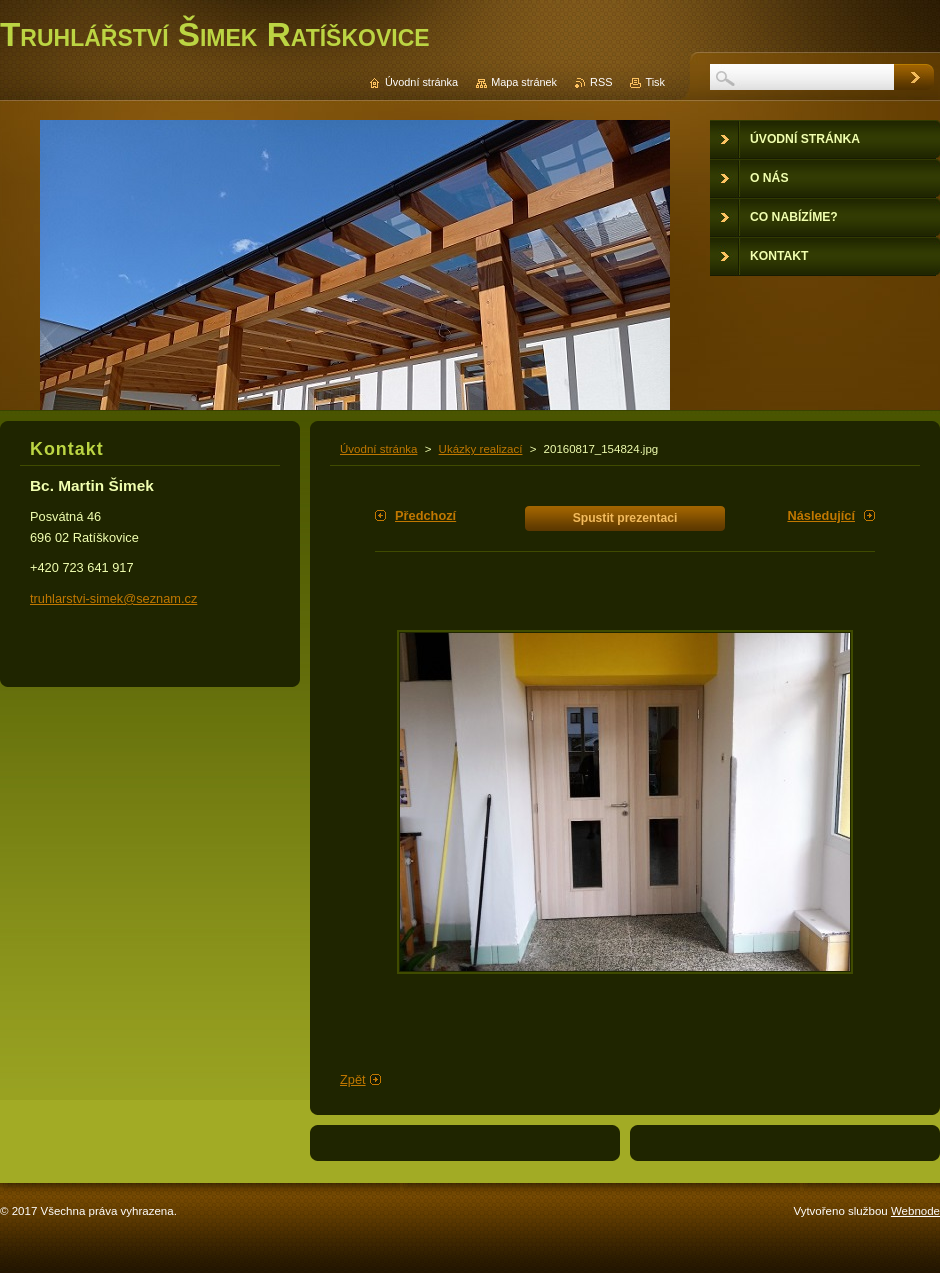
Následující (821, 515)
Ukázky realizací (481, 449)
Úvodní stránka (378, 449)
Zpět (353, 1079)
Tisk (655, 82)
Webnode (915, 1211)
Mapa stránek (524, 82)
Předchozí (425, 515)
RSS (601, 82)
